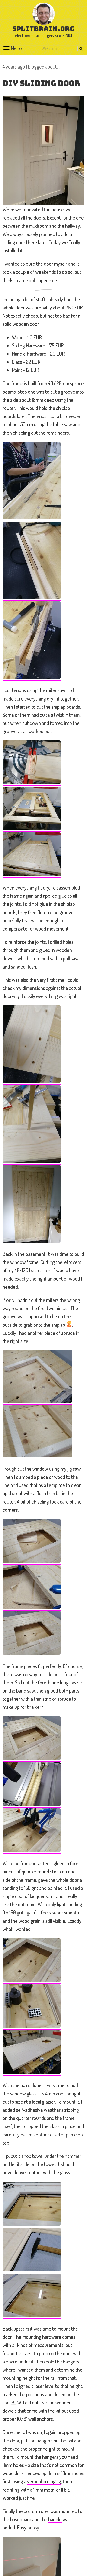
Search (81, 49)
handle (55, 2519)
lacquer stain (42, 1896)
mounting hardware (41, 2336)
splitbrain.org (43, 28)
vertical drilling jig (44, 2481)
